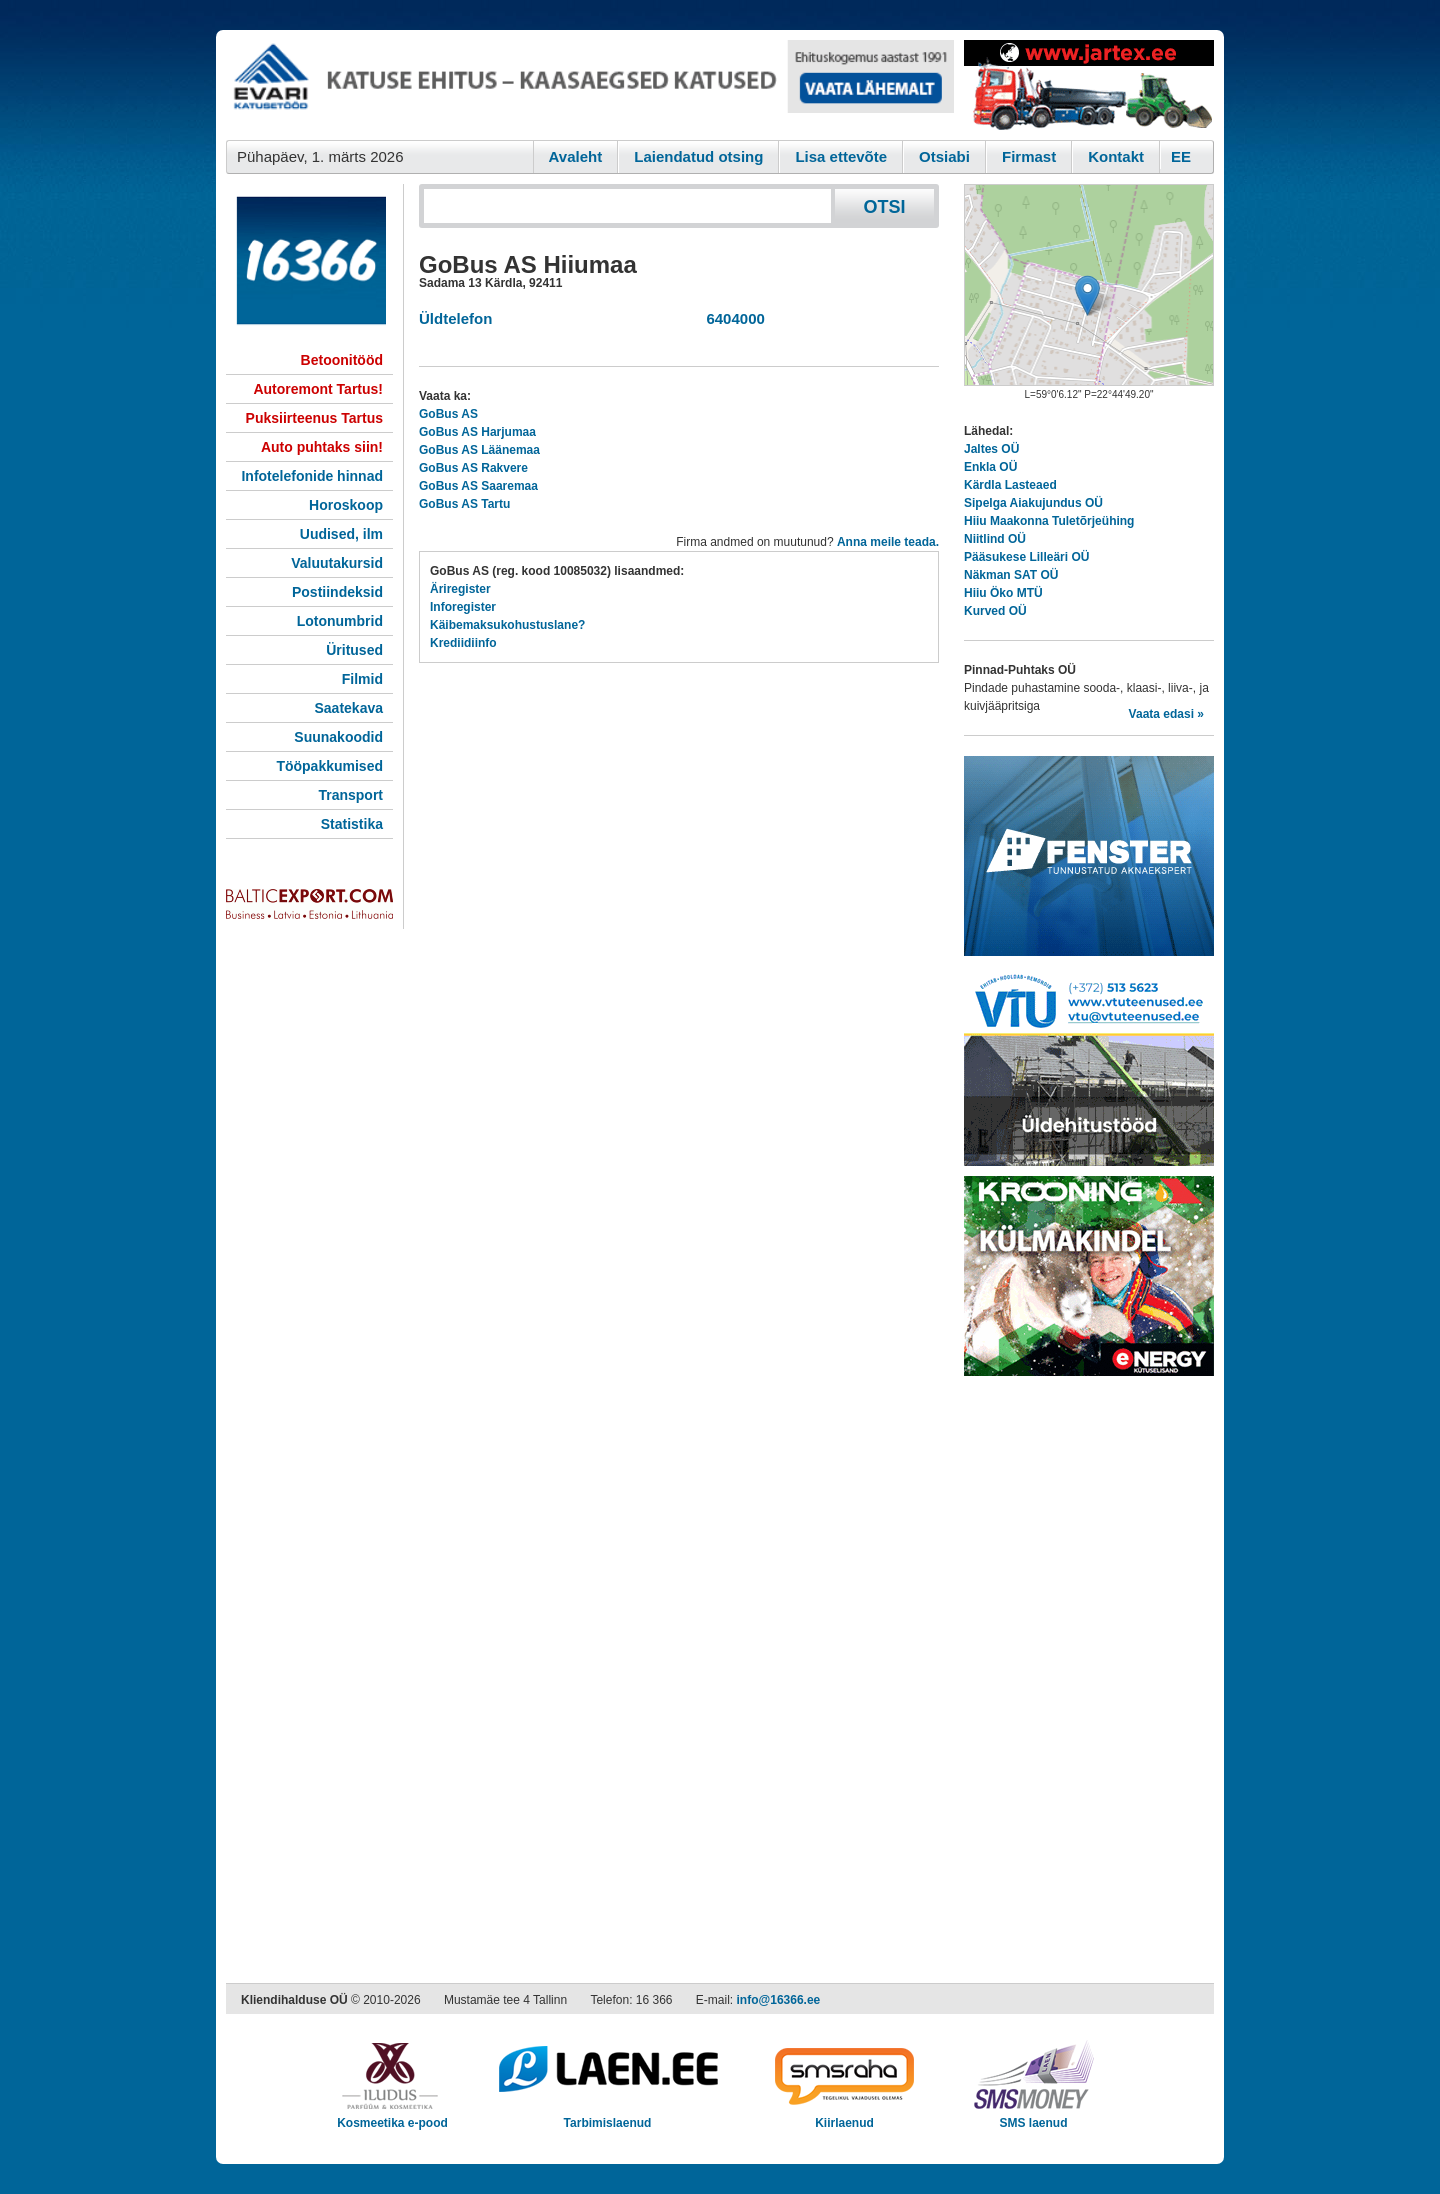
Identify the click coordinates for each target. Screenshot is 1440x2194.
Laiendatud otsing (698, 156)
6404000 (731, 318)
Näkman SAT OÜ (1011, 575)
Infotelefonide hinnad (312, 476)
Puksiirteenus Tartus (314, 418)
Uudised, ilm (341, 534)
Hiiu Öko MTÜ (1003, 593)
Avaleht (576, 156)
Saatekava (348, 708)
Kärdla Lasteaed (1010, 485)
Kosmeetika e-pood (392, 2116)
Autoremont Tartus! (318, 389)
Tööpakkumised (329, 766)
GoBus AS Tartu (464, 504)
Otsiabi (944, 156)
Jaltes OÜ (991, 449)
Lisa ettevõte (841, 156)
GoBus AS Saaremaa (478, 486)
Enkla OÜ (990, 467)
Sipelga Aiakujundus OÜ (1033, 503)
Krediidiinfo (463, 643)
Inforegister (463, 607)
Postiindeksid (337, 592)
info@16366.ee (779, 2000)
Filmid (362, 679)
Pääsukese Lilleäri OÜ (1026, 557)
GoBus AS (448, 414)
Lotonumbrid (340, 621)
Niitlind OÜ (995, 539)
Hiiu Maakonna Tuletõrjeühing (1049, 521)
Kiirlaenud (844, 2116)
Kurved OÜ (995, 611)
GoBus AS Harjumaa (477, 432)
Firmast (1029, 156)
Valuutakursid (337, 563)
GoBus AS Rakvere (473, 468)
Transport (350, 795)
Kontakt (1116, 156)
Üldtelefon (455, 318)
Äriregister (460, 589)
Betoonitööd (342, 360)
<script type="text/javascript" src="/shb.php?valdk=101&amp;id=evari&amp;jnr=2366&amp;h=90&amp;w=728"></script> (590, 85)
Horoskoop (346, 505)
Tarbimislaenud (607, 2116)
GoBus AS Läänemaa (479, 450)
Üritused (354, 650)
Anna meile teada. (888, 542)
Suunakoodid (338, 737)
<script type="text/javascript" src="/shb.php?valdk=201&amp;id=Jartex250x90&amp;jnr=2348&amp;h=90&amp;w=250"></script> (1089, 85)
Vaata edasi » (1166, 714)
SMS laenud (1033, 2116)
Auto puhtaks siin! (322, 447)
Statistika (352, 824)
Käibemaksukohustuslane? (507, 625)
